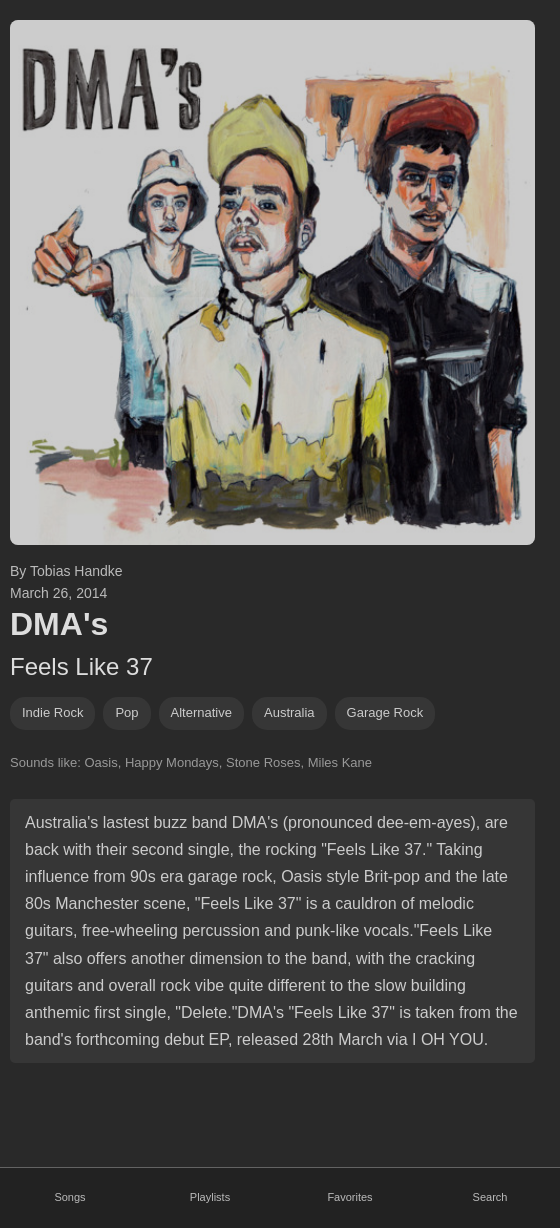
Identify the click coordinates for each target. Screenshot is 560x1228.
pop (126, 712)
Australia (289, 712)
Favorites (349, 1197)
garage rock (385, 712)
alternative (201, 712)
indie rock (52, 712)
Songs (69, 1197)
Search (490, 1197)
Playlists (210, 1197)
